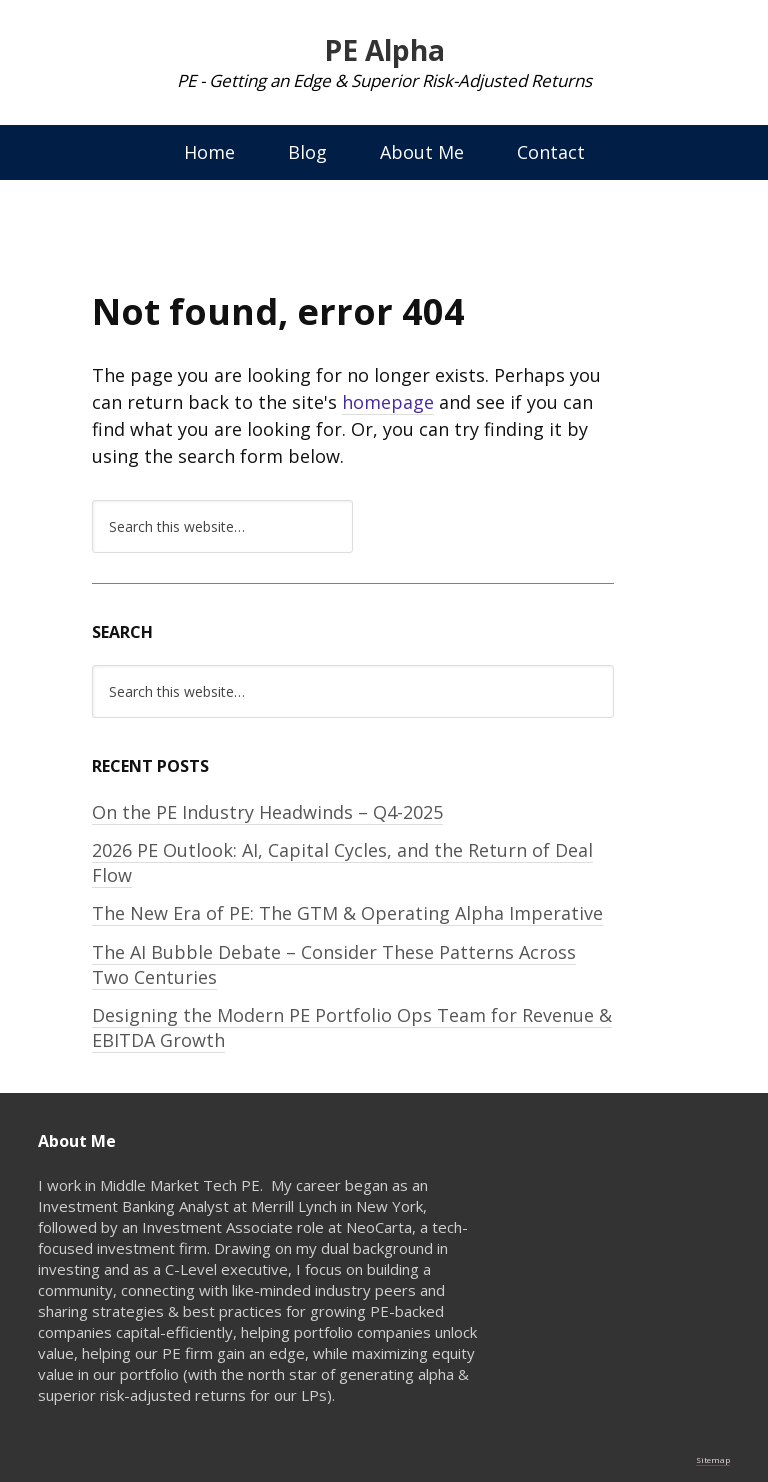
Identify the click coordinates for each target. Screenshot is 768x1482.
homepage (388, 402)
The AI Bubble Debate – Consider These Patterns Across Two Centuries (334, 964)
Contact (551, 152)
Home (209, 152)
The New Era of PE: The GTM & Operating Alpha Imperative (347, 913)
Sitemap (713, 1459)
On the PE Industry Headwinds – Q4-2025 (267, 812)
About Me (422, 152)
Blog (307, 152)
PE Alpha (384, 50)
